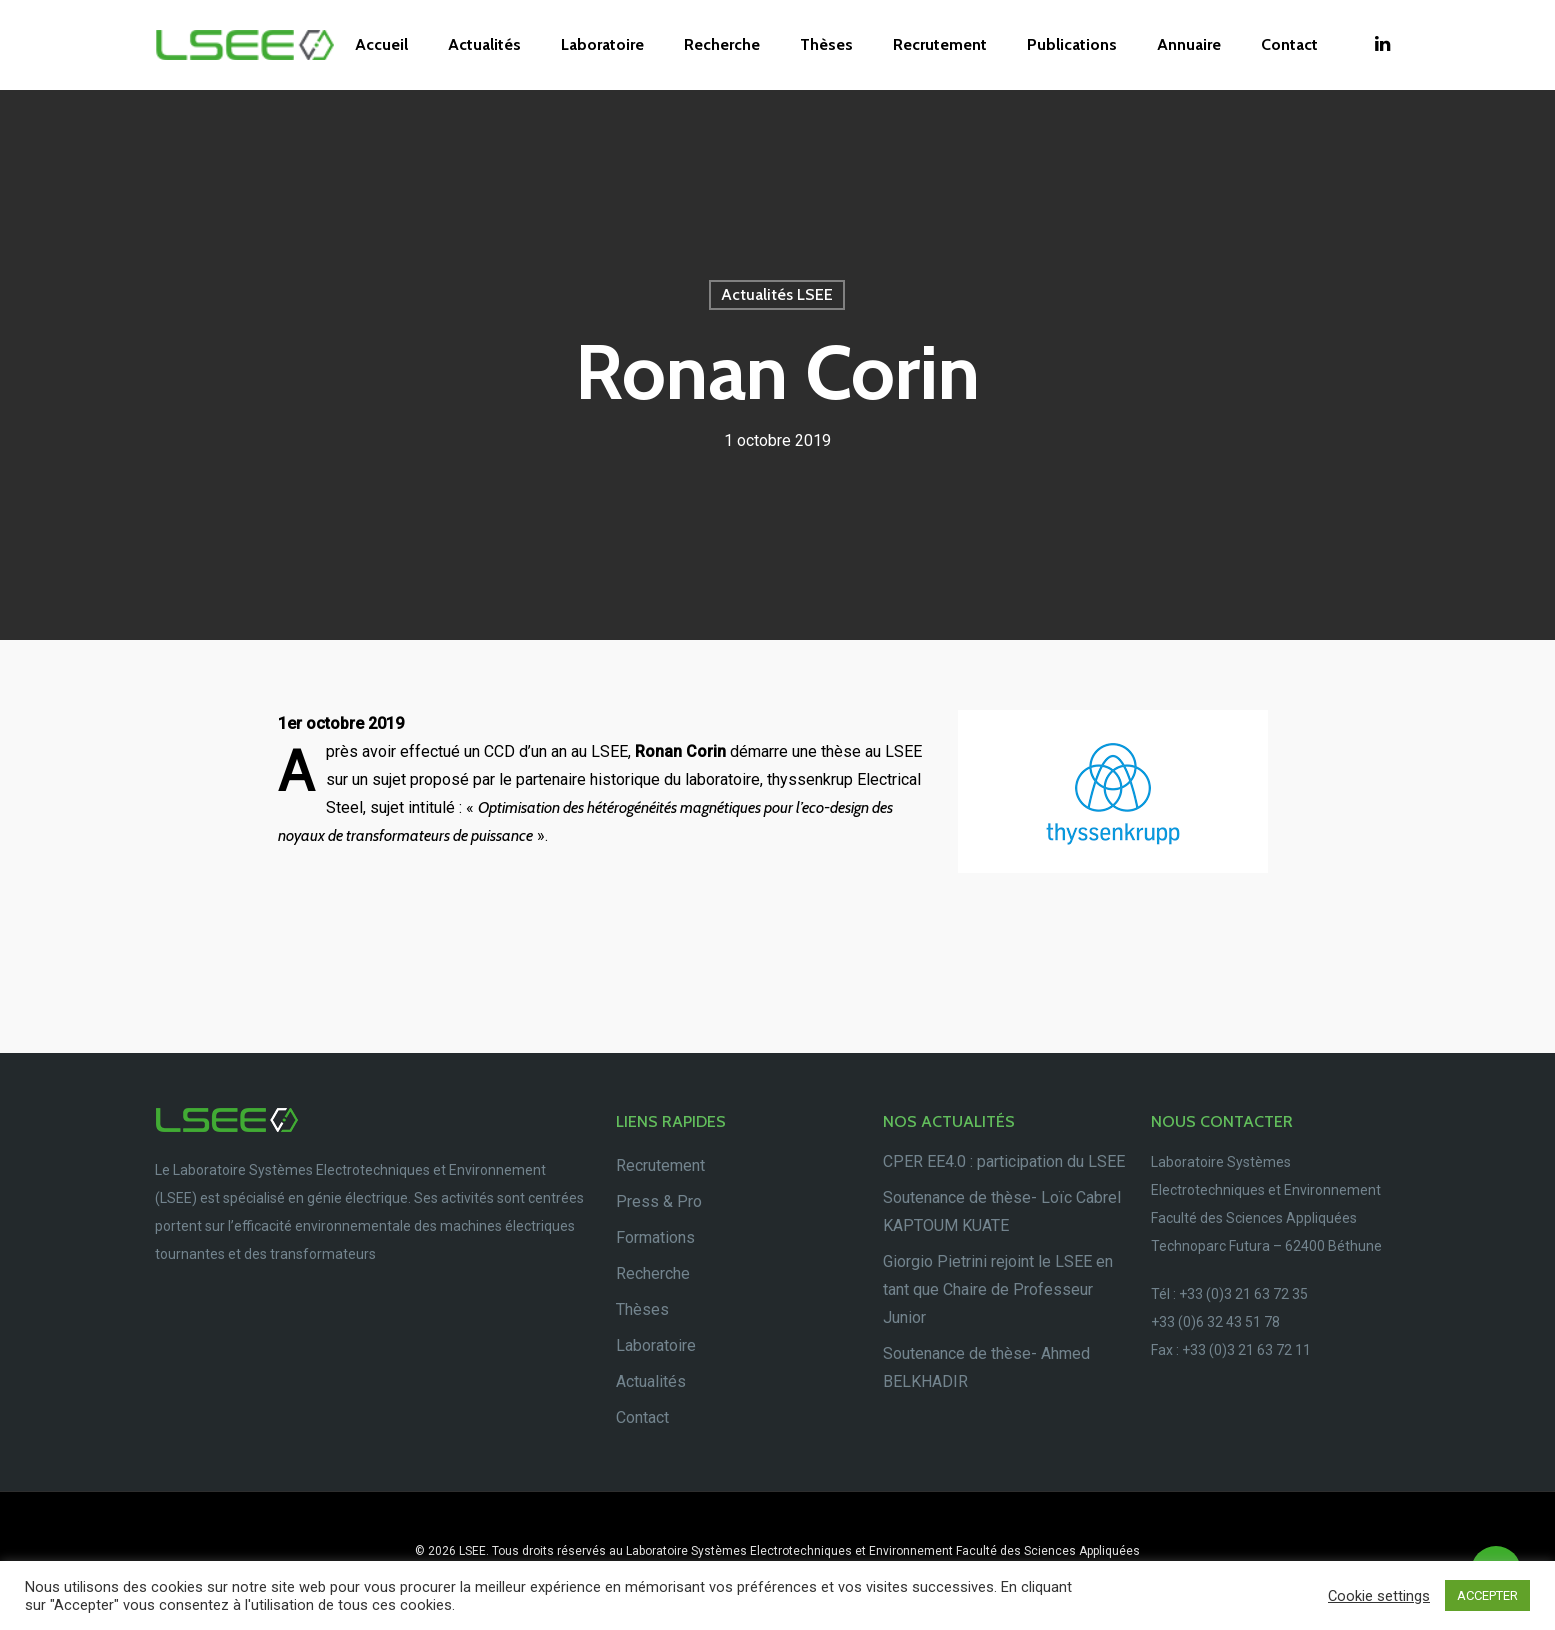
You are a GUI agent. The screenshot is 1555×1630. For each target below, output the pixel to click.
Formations (655, 1237)
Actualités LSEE (777, 294)
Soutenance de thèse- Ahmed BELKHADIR (986, 1367)
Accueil (381, 45)
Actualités (484, 45)
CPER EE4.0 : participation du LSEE (1004, 1161)
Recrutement (940, 45)
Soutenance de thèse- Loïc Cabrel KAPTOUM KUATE (1002, 1211)
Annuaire (1189, 45)
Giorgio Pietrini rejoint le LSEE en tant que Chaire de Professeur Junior (998, 1289)
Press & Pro (659, 1201)
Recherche (722, 45)
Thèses (826, 45)
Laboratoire (602, 45)
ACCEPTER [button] (1487, 1595)
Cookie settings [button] (1379, 1596)
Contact (1289, 45)
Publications (1072, 45)
